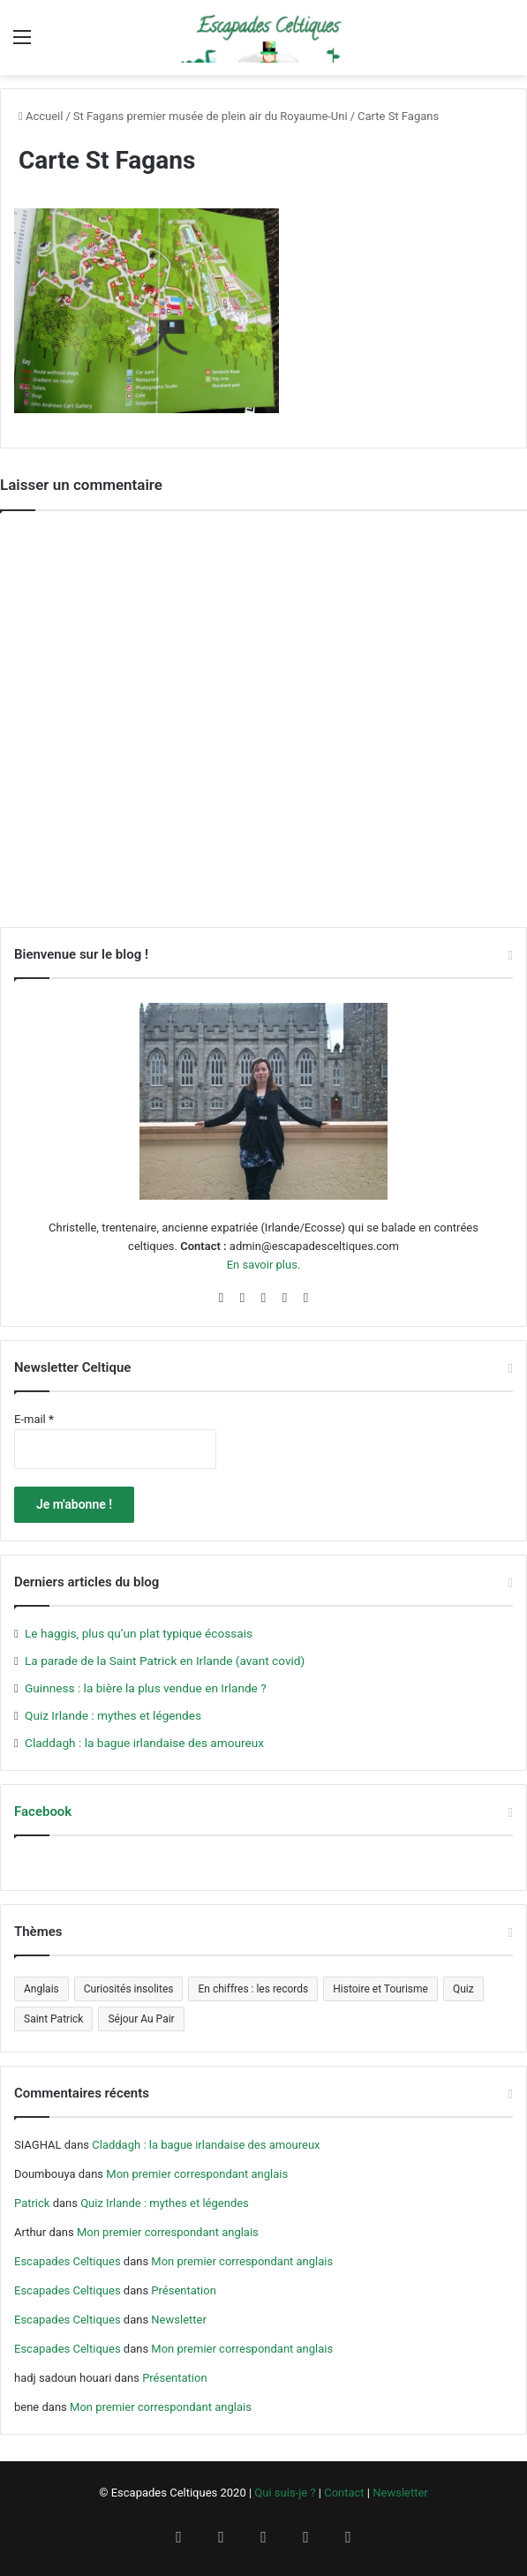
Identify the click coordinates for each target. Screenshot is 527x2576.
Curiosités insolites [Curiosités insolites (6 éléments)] (129, 1989)
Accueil (41, 116)
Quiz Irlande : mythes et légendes (113, 1715)
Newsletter (179, 2319)
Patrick (31, 2203)
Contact (344, 2492)
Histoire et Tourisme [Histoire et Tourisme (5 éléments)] (380, 1989)
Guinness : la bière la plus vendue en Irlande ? (146, 1688)
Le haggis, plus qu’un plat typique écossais (138, 1633)
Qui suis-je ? (284, 2492)
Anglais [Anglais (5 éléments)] (41, 1989)
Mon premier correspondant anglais (197, 2174)
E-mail (34, 1419)
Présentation (183, 2290)
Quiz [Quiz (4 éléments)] (463, 1989)
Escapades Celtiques (67, 2261)
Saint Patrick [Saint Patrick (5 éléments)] (53, 2019)
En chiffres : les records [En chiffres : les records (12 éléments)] (253, 1989)
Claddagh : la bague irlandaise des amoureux (144, 1743)
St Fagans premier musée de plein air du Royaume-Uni (210, 116)
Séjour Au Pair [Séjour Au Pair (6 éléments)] (141, 2019)
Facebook (43, 1811)
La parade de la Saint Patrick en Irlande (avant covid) (165, 1660)
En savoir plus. (264, 1264)
